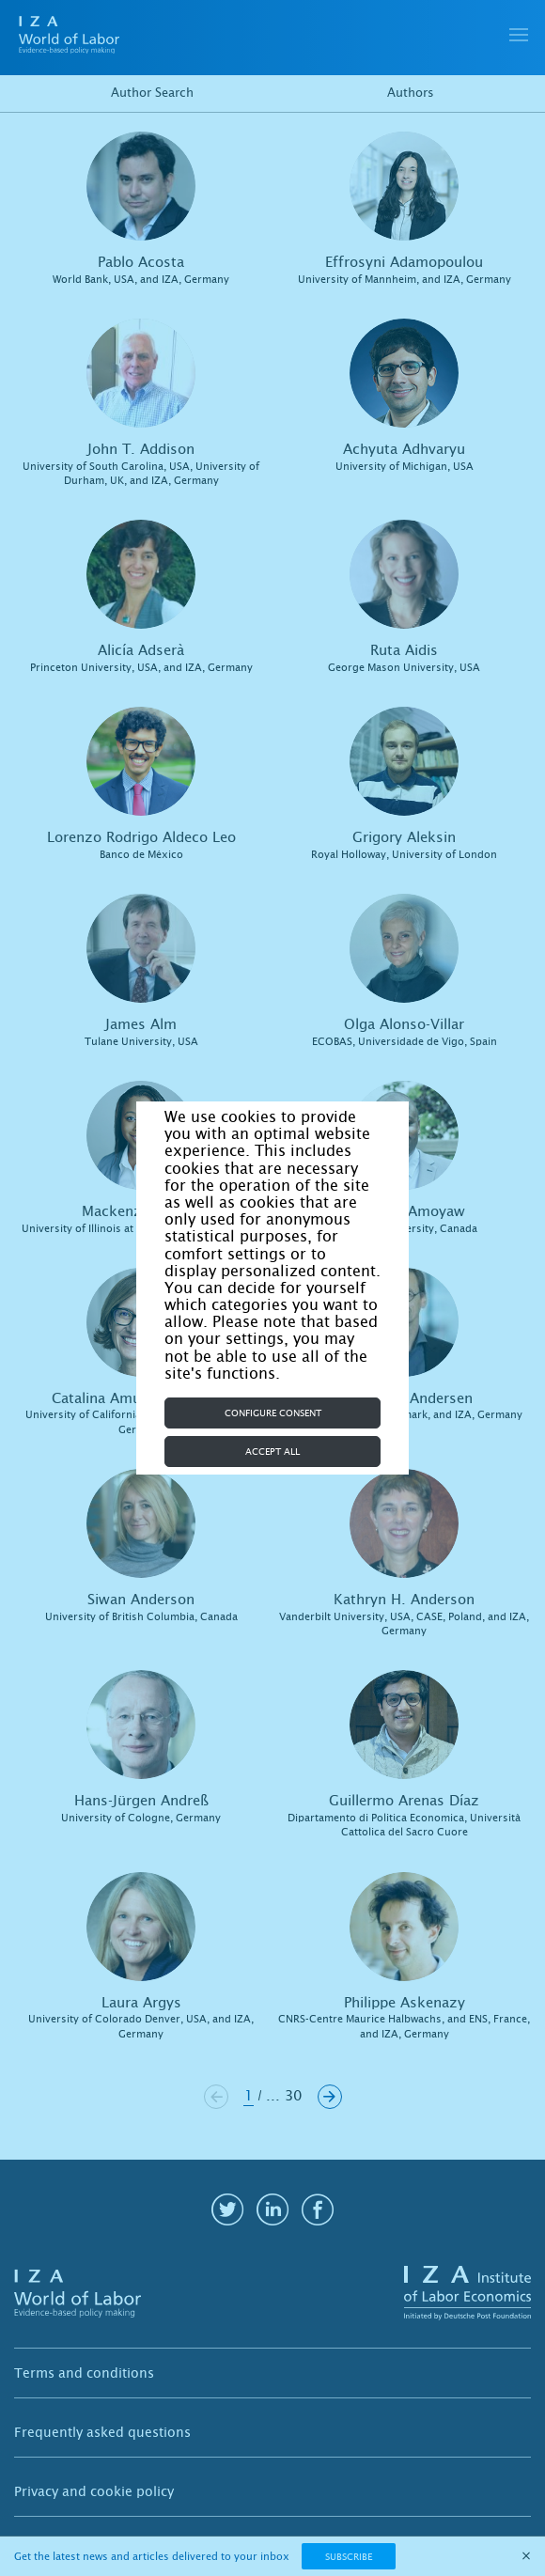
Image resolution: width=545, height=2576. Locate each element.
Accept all (272, 1451)
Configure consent (273, 1413)
